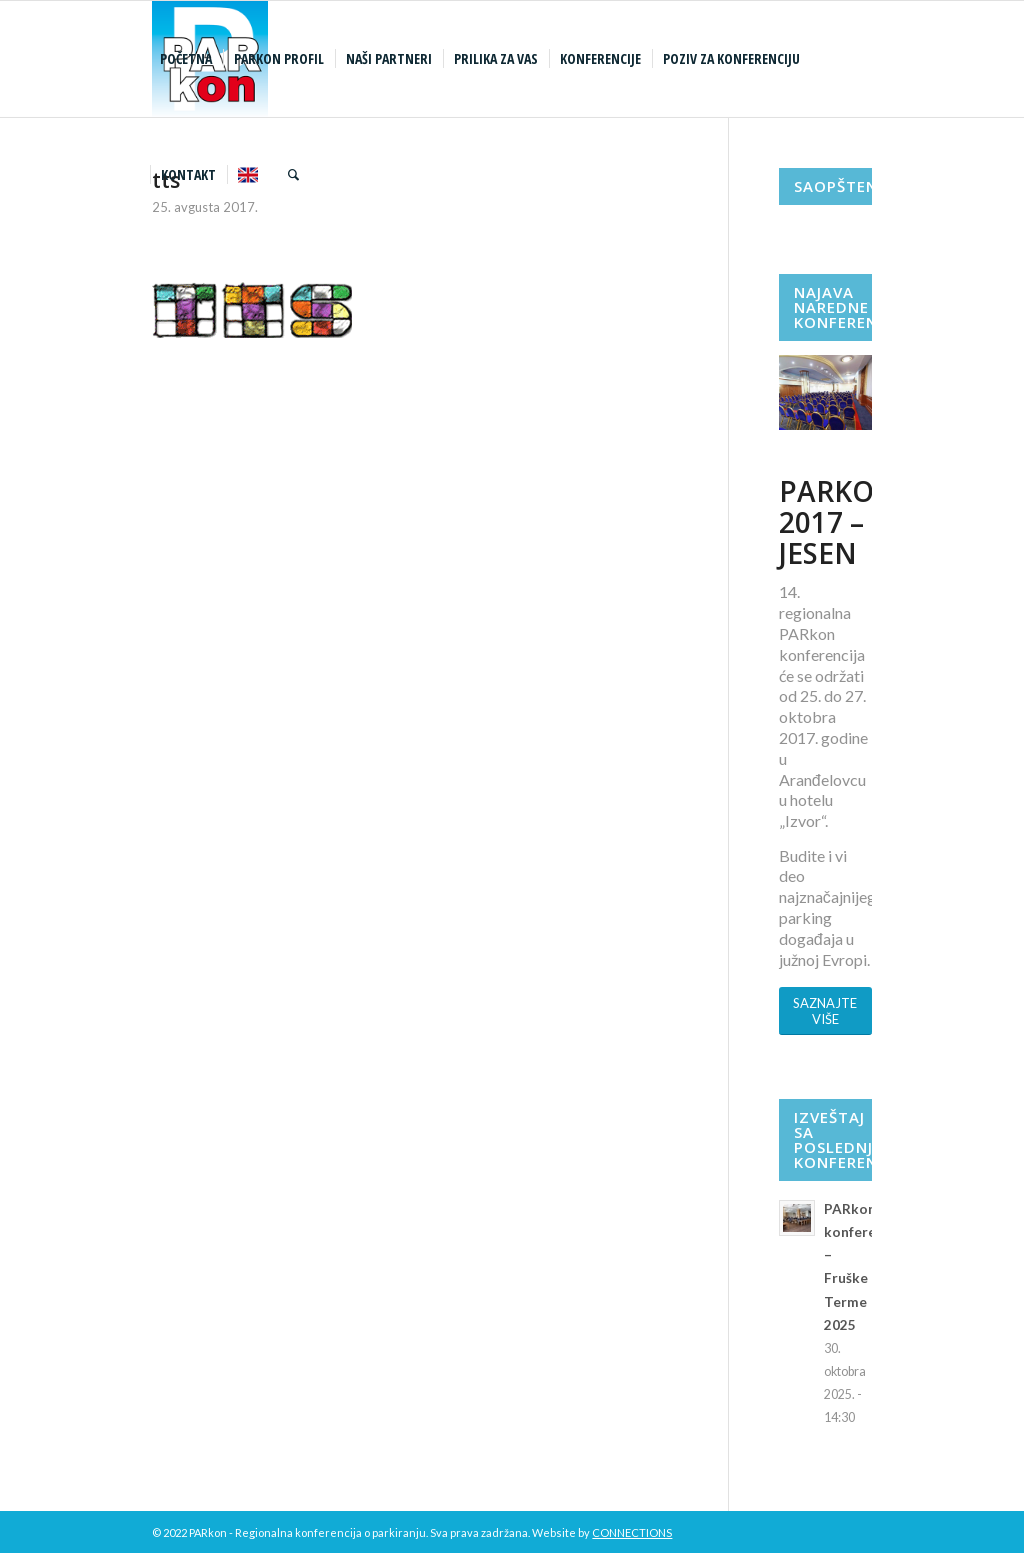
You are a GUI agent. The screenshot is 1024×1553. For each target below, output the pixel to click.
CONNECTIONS (632, 1532)
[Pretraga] (293, 175)
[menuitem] (188, 59)
